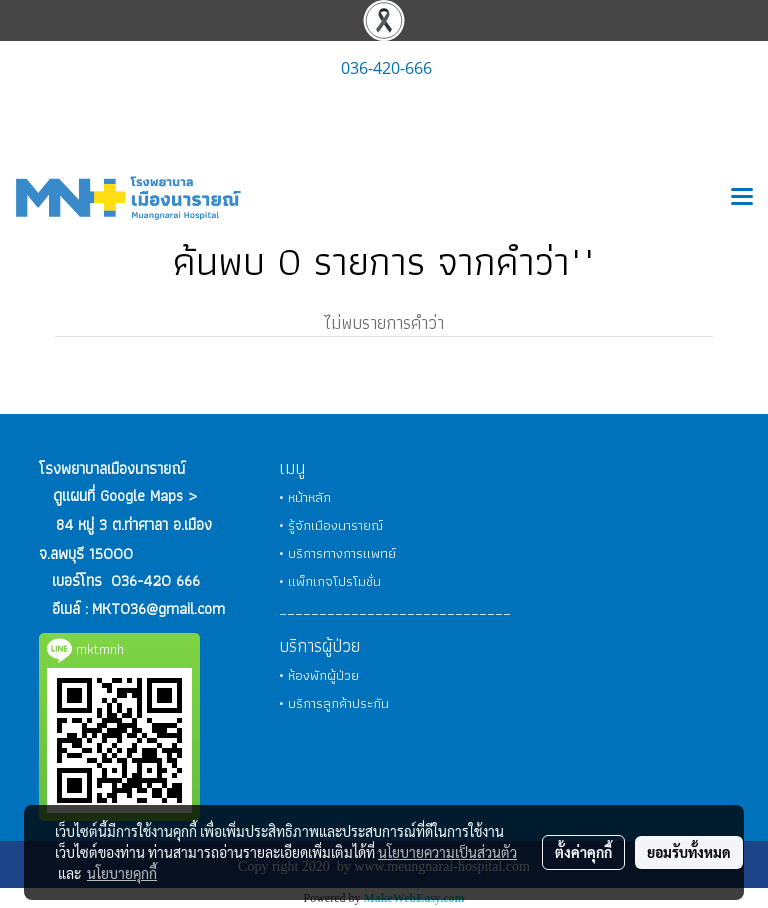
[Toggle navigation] (742, 198)
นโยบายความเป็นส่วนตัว (447, 852)
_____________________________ (395, 609)
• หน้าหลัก (305, 497)
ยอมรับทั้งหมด (689, 852)
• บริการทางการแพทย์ (337, 553)
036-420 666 (155, 580)
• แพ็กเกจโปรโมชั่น (330, 581)
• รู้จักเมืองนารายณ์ (331, 525)
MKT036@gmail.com (158, 608)
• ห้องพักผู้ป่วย (319, 675)
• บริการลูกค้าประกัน (334, 703)
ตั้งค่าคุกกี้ (583, 852)
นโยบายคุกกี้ (122, 873)
